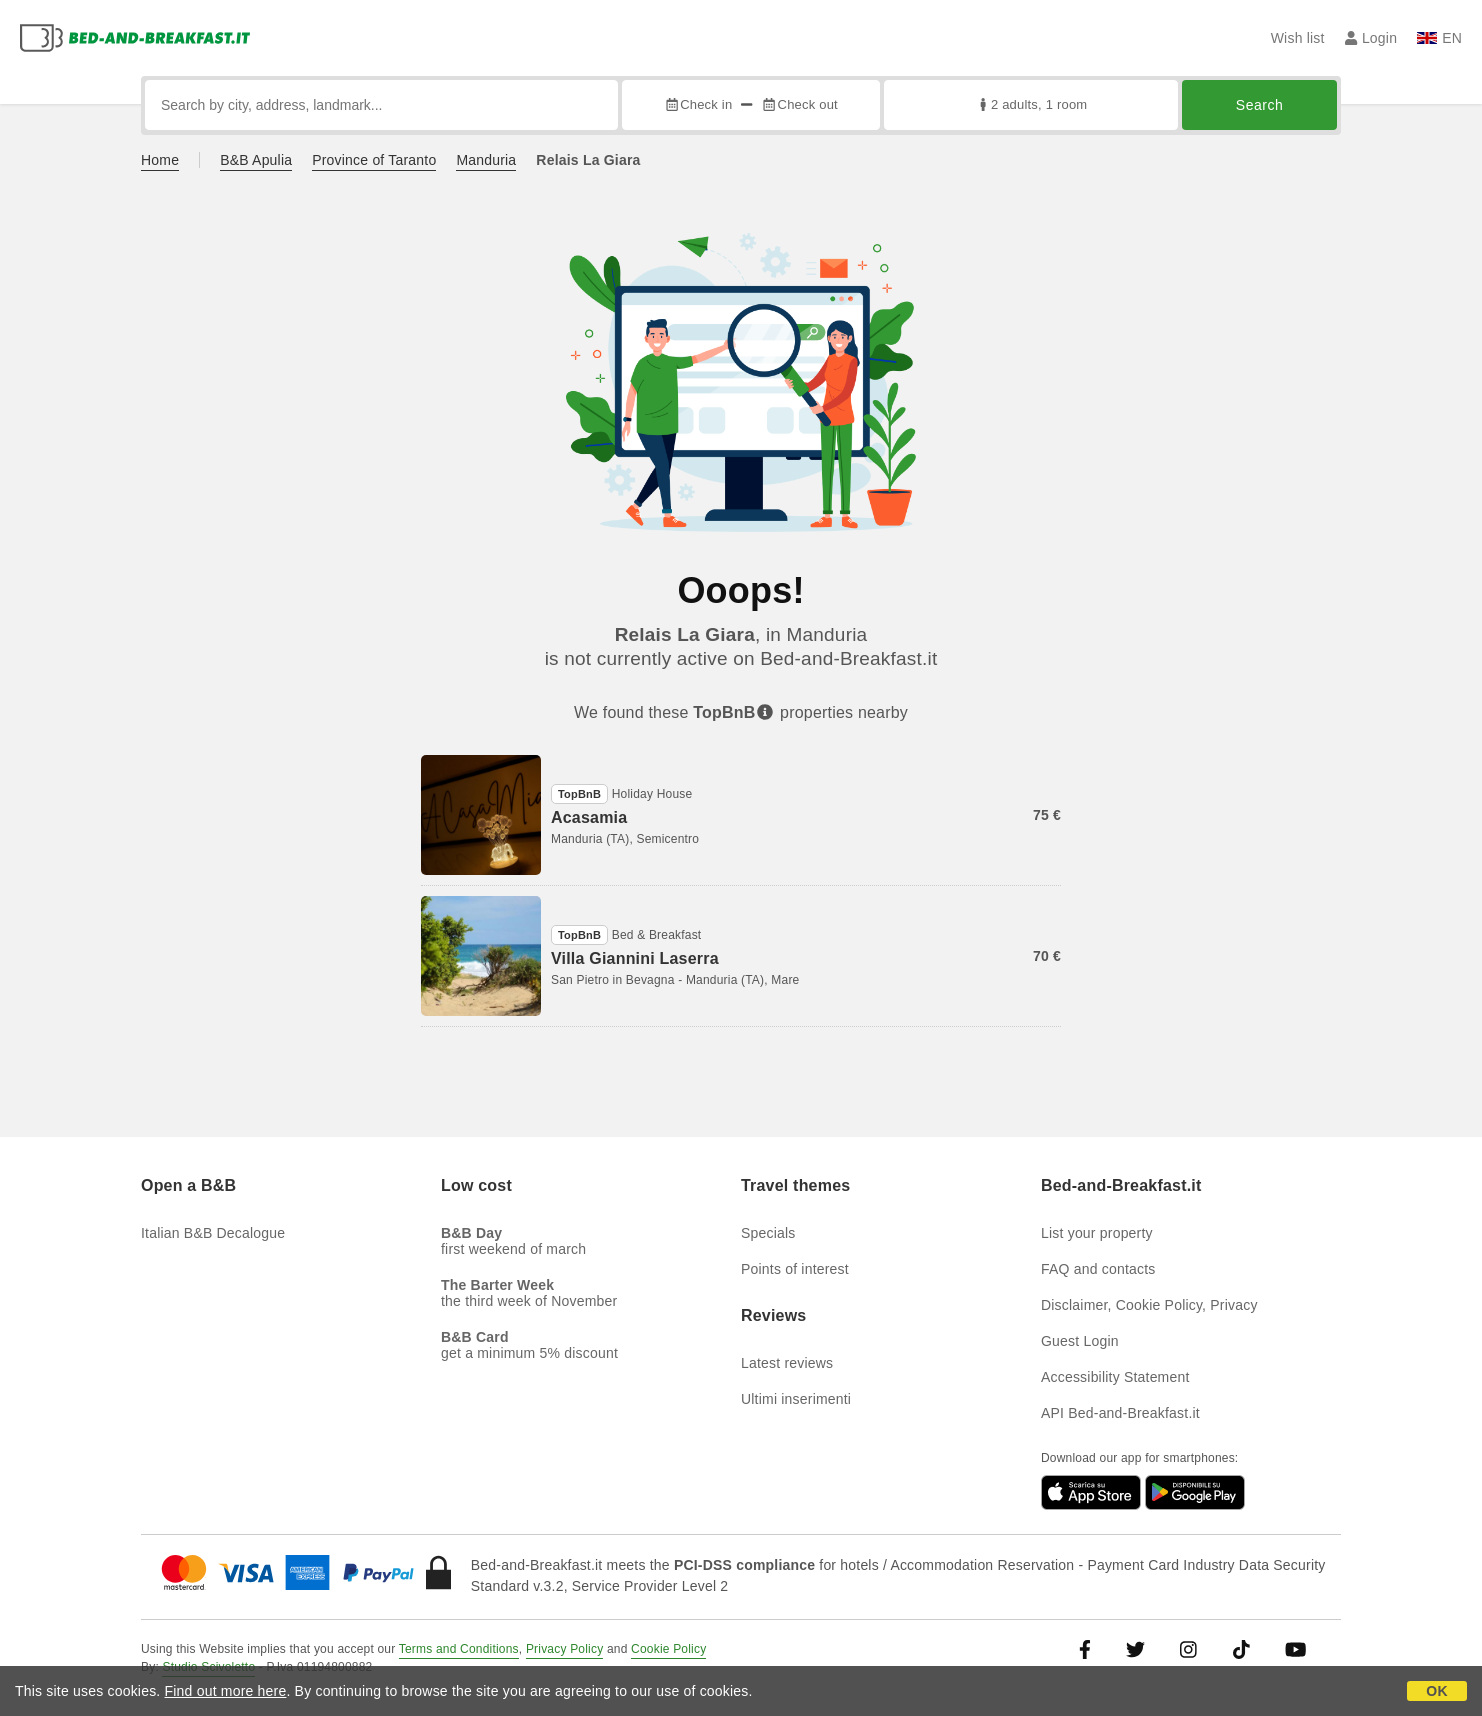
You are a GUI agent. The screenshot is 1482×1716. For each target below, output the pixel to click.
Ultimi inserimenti (796, 1399)
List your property (1097, 1233)
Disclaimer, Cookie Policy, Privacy (1149, 1305)
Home (160, 160)
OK (1436, 1691)
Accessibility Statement (1115, 1377)
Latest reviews (787, 1363)
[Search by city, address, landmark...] (381, 105)
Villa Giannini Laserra (635, 958)
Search (1259, 105)
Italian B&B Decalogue (213, 1233)
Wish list (1298, 38)
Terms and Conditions (459, 1649)
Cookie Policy (668, 1649)
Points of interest (795, 1269)
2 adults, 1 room (1031, 104)
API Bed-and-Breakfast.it (1120, 1413)
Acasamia (589, 817)
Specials (768, 1233)
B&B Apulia (256, 160)
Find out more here (226, 1691)
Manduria (486, 160)
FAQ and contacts (1098, 1269)
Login (1371, 38)
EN (1439, 38)
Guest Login (1080, 1341)
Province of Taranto (374, 160)
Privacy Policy (564, 1649)
